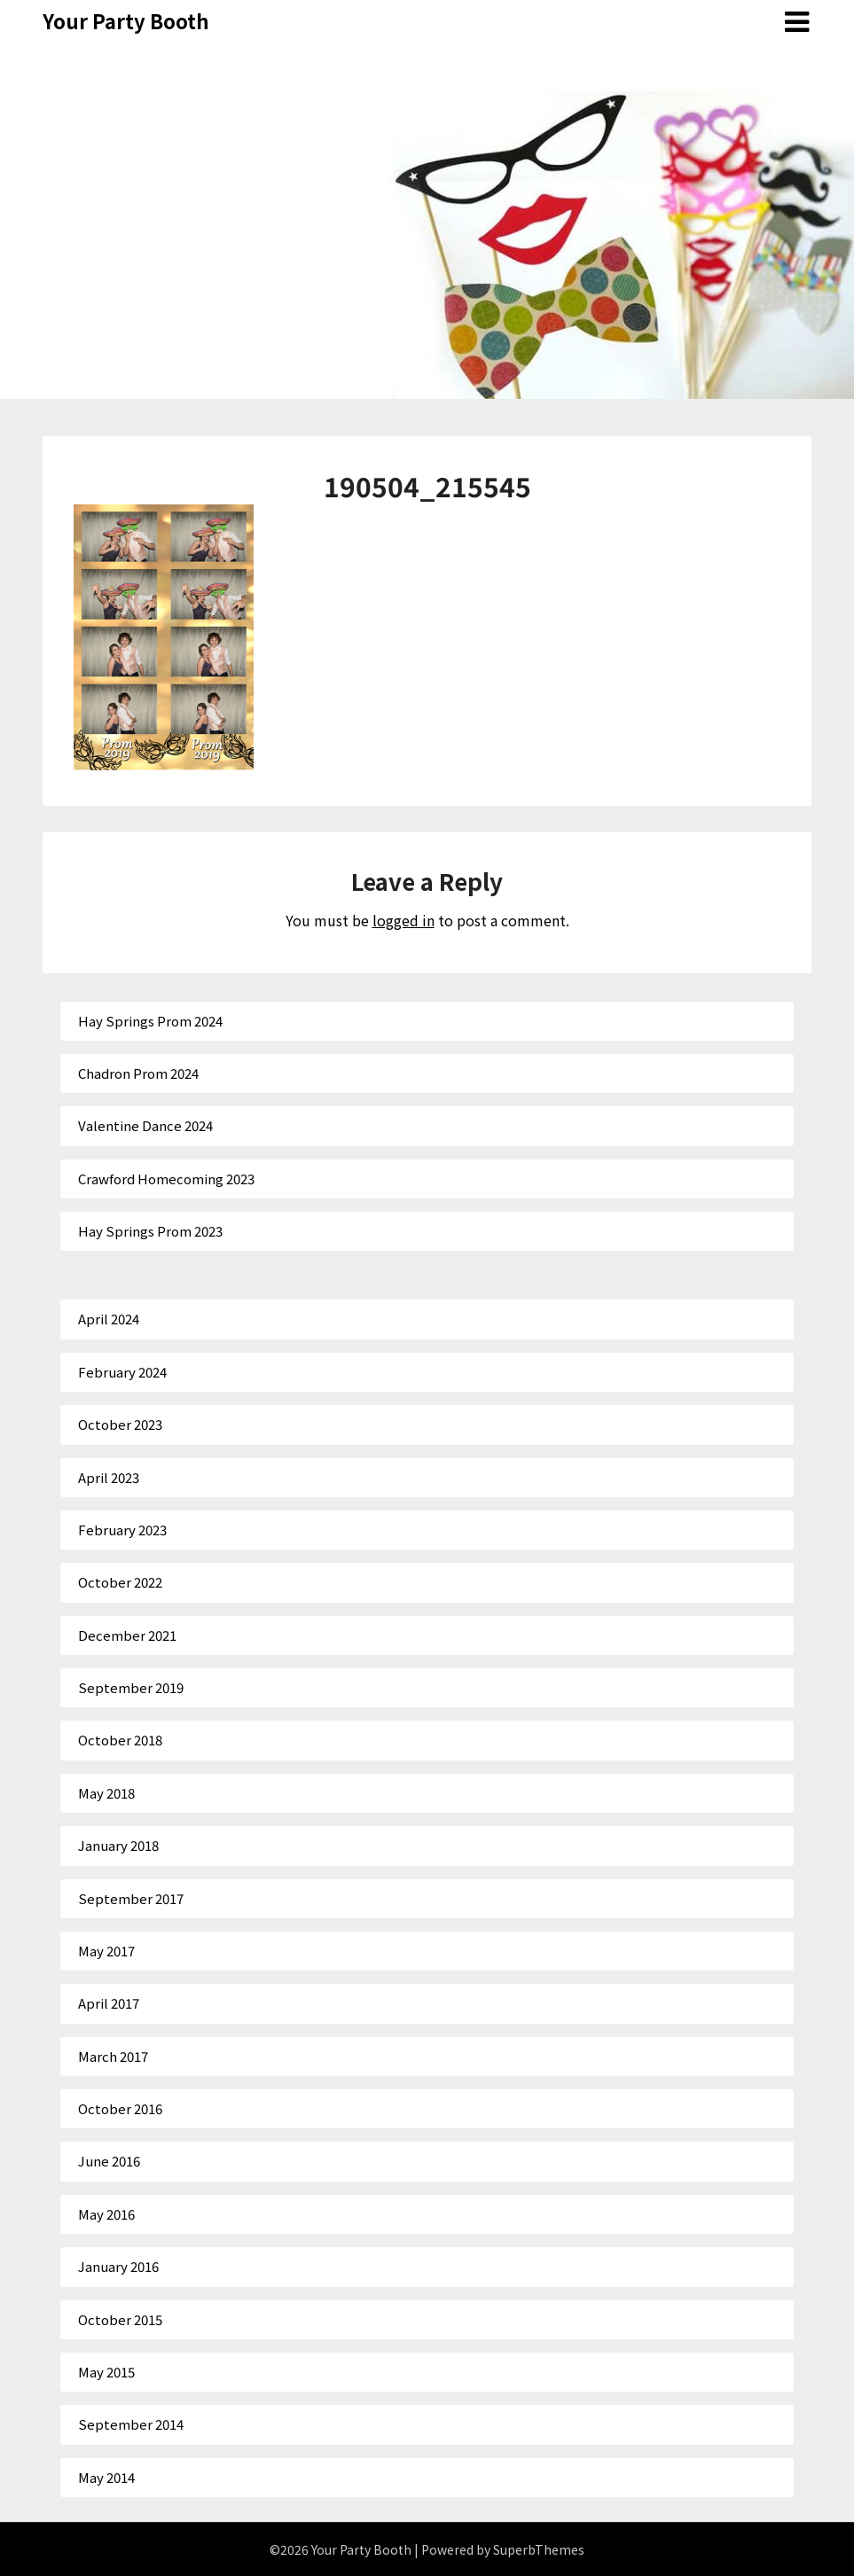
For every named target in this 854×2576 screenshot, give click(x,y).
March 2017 (113, 2056)
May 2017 (106, 1950)
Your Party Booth (126, 20)
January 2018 (118, 1845)
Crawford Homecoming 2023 (166, 1178)
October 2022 (120, 1582)
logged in (403, 920)
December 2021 (127, 1635)
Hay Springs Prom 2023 (150, 1231)
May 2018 (106, 1793)
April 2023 (108, 1477)
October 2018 (120, 1739)
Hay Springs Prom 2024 (150, 1020)
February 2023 (122, 1529)
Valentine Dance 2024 (145, 1125)
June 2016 (109, 2160)
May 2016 (106, 2214)
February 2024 (122, 1371)
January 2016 (118, 2266)
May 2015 (106, 2371)
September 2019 (131, 1687)
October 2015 (120, 2319)
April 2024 (108, 1318)
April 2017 (108, 2003)
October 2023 (120, 1424)
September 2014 (131, 2424)
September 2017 (131, 1898)
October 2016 (120, 2108)
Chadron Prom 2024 (138, 1073)
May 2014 (106, 2477)
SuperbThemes (538, 2549)
